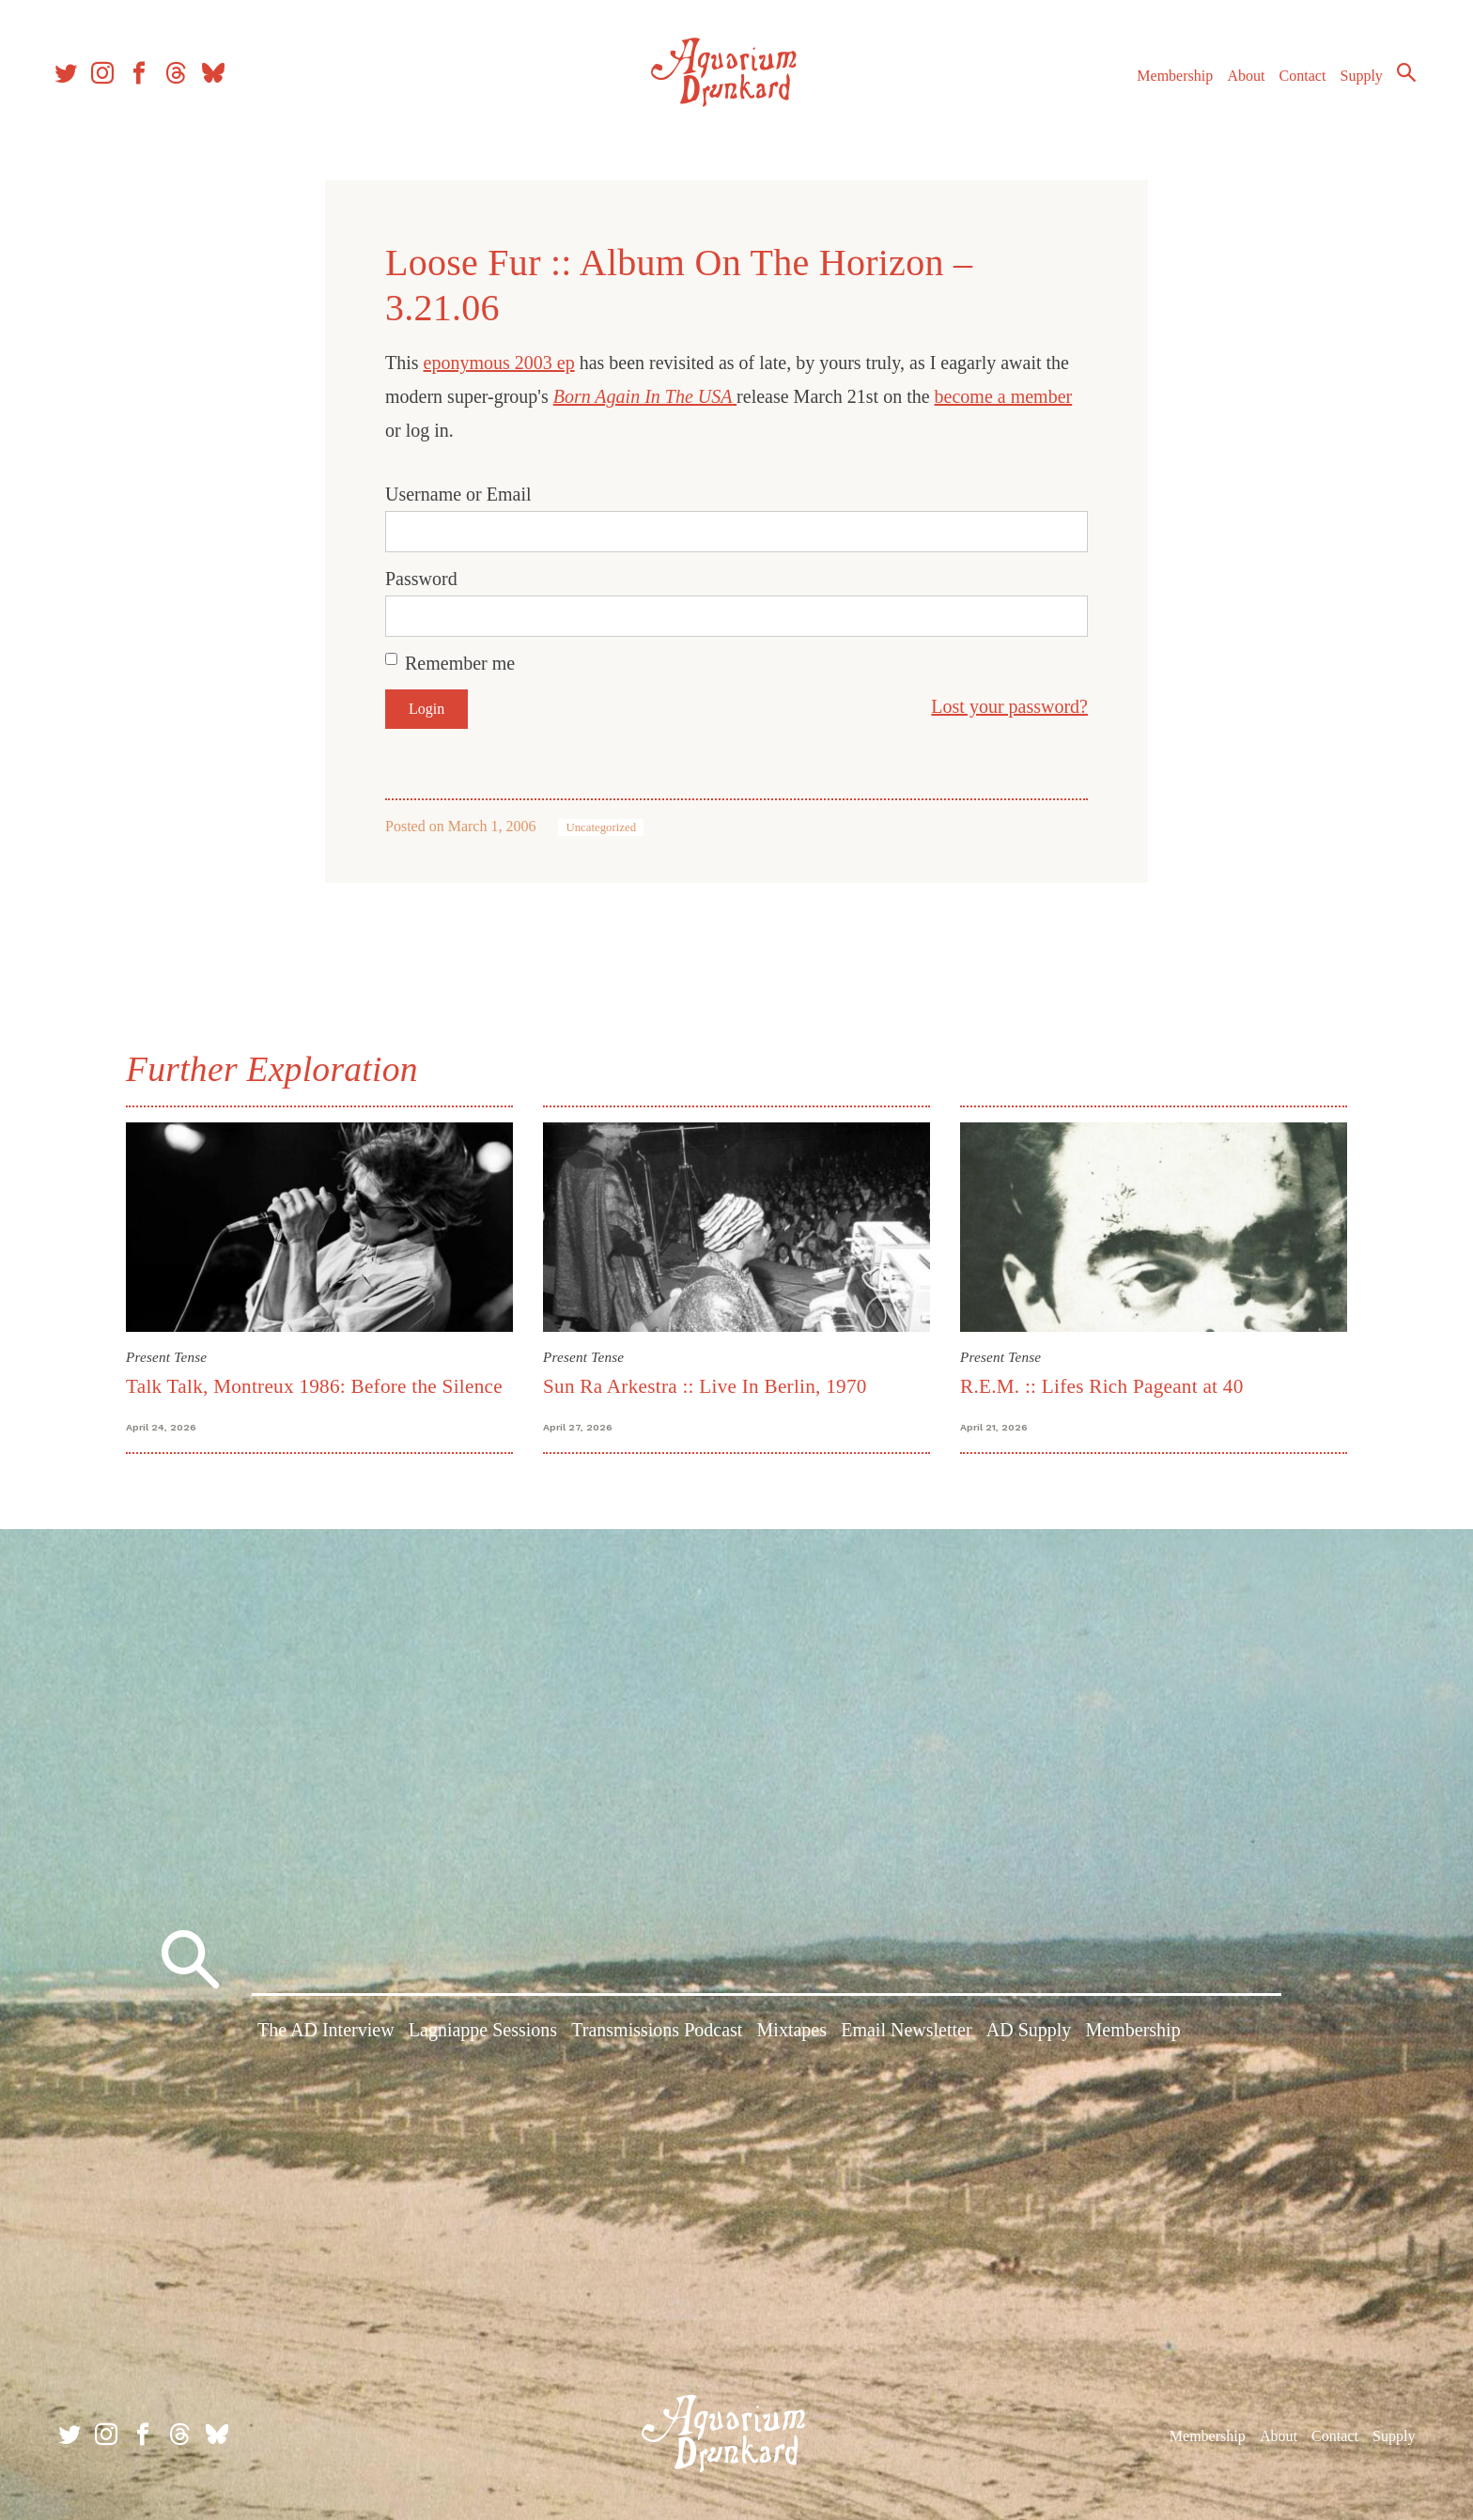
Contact (1294, 83)
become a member (1004, 396)
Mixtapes (792, 2033)
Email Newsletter (906, 2033)
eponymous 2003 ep (499, 362)
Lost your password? (1009, 706)
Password (421, 578)
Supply (1353, 83)
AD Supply (1029, 2033)
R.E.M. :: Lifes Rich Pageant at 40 (1102, 1386)
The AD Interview (326, 2033)
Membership (1166, 83)
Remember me (460, 663)
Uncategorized (601, 827)
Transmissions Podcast (656, 2033)
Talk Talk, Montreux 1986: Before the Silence (314, 1386)
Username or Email (458, 494)
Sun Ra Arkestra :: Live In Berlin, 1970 (705, 1386)
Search (1397, 79)
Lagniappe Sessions (483, 2033)
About (1237, 83)
